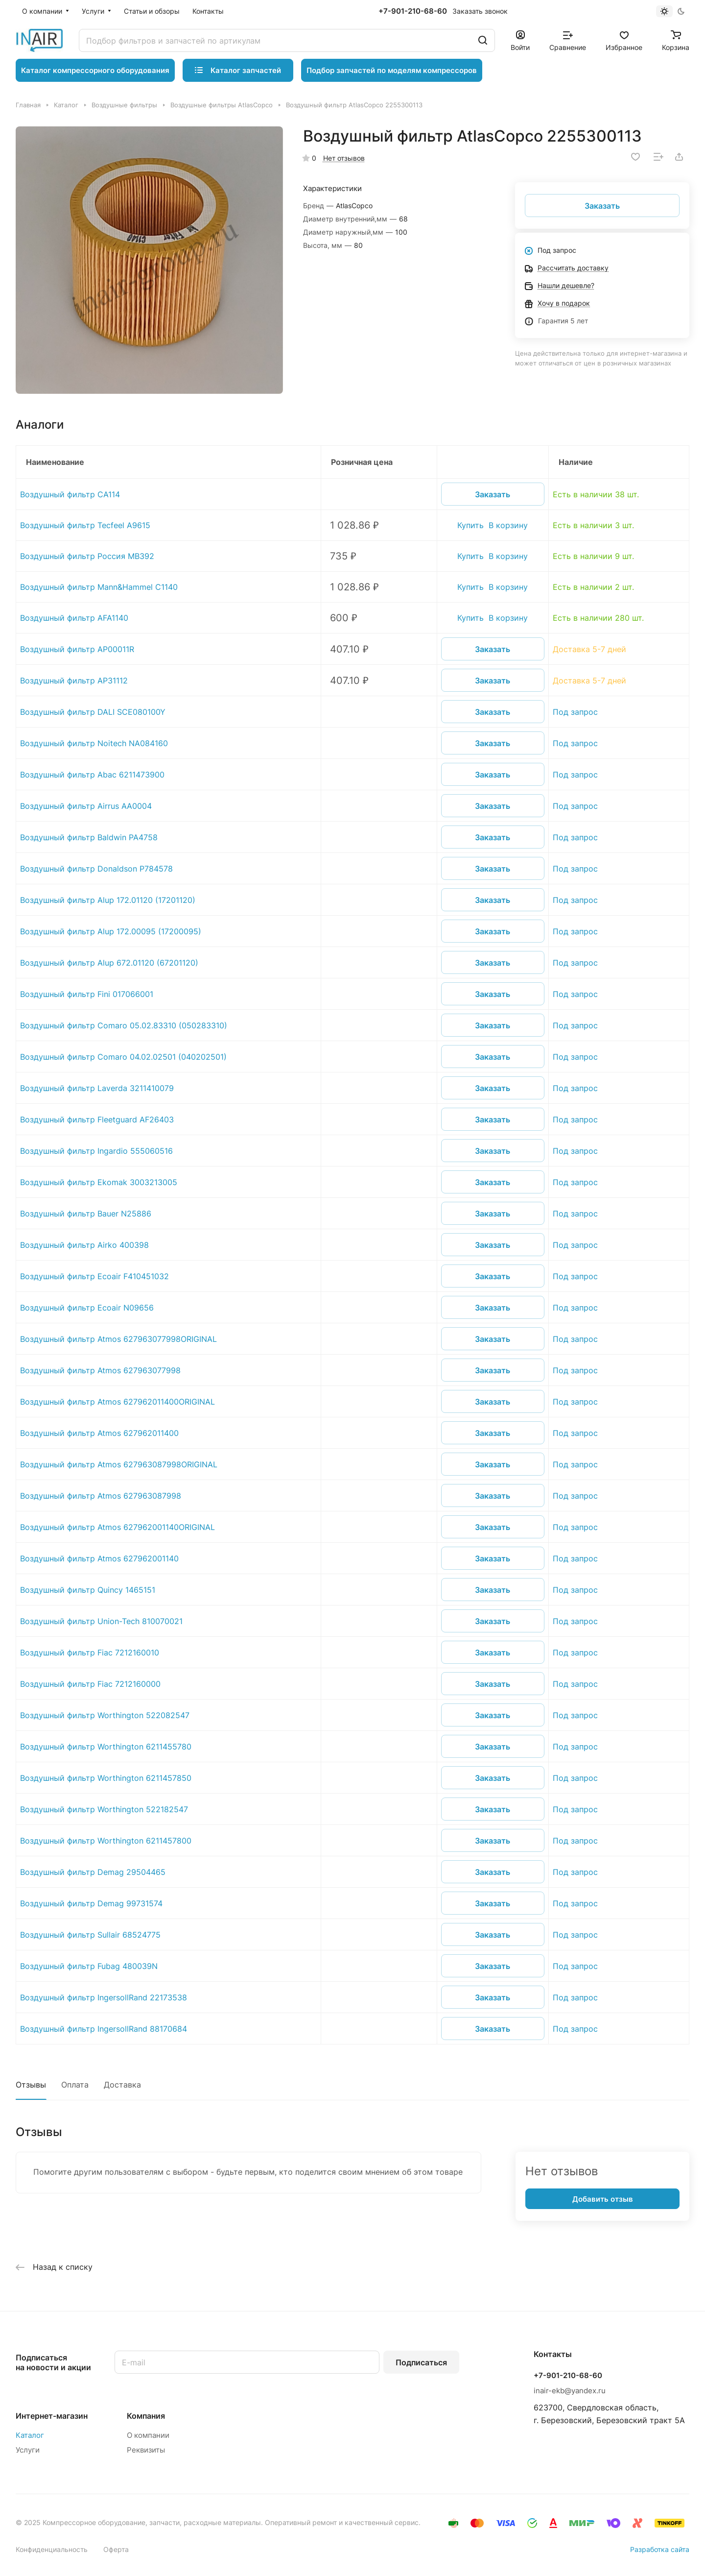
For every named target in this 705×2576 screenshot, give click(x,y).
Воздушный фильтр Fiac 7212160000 (90, 1684)
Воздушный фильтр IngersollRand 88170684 (103, 2029)
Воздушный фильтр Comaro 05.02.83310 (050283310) (123, 1025)
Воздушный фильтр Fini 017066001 (86, 994)
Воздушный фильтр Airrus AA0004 (86, 806)
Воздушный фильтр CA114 (70, 494)
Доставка (122, 2085)
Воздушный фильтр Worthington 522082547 (104, 1715)
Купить (470, 525)
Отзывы (31, 2085)
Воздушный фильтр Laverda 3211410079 (97, 1088)
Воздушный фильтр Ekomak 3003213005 (98, 1182)
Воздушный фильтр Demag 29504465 (92, 1872)
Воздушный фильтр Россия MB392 (87, 556)
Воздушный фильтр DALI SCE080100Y (92, 712)
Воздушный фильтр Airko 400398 (84, 1245)
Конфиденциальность (52, 2549)
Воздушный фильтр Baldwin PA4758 (89, 837)
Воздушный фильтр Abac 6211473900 (92, 774)
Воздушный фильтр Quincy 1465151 (87, 1590)
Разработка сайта (659, 2549)
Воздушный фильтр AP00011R (77, 649)
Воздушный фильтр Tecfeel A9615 (85, 525)
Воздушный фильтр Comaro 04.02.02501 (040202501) (123, 1057)
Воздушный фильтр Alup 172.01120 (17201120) (107, 900)
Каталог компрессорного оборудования (95, 70)
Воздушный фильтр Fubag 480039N (89, 1966)
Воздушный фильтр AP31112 (74, 680)
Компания (146, 2416)
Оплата (75, 2085)
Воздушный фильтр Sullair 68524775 (90, 1935)
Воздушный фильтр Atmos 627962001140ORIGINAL (117, 1527)
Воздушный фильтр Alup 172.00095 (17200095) (110, 931)
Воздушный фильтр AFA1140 (74, 618)
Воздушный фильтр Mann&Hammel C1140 (99, 587)
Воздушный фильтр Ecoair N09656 (87, 1307)
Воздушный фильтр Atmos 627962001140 (99, 1558)
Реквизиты (146, 2449)
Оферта (116, 2549)
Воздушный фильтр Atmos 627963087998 (100, 1496)
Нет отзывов (344, 158)
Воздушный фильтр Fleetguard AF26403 (97, 1119)
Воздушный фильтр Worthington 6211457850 (105, 1778)
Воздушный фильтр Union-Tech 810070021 (101, 1621)
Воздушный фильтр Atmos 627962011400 (99, 1433)
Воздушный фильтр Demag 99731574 (91, 1903)
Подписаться (421, 2362)
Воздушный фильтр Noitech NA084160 (94, 743)
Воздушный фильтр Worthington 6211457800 (105, 1841)
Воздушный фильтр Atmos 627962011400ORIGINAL (117, 1402)
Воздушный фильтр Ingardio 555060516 (96, 1151)
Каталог (30, 2435)
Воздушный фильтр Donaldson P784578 (96, 869)
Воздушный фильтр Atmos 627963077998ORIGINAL (118, 1339)
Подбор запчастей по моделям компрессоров (391, 70)
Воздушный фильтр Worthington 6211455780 (105, 1746)
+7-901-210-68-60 (412, 11)
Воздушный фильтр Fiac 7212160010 (89, 1652)
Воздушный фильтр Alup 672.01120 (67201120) (109, 963)
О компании (148, 2435)
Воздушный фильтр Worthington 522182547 (104, 1809)
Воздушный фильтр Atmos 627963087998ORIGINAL (118, 1464)
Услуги (28, 2449)
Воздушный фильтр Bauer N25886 (85, 1213)
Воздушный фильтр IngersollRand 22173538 (103, 1997)
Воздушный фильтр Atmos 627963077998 (100, 1370)
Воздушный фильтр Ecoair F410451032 (94, 1276)
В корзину (508, 525)
